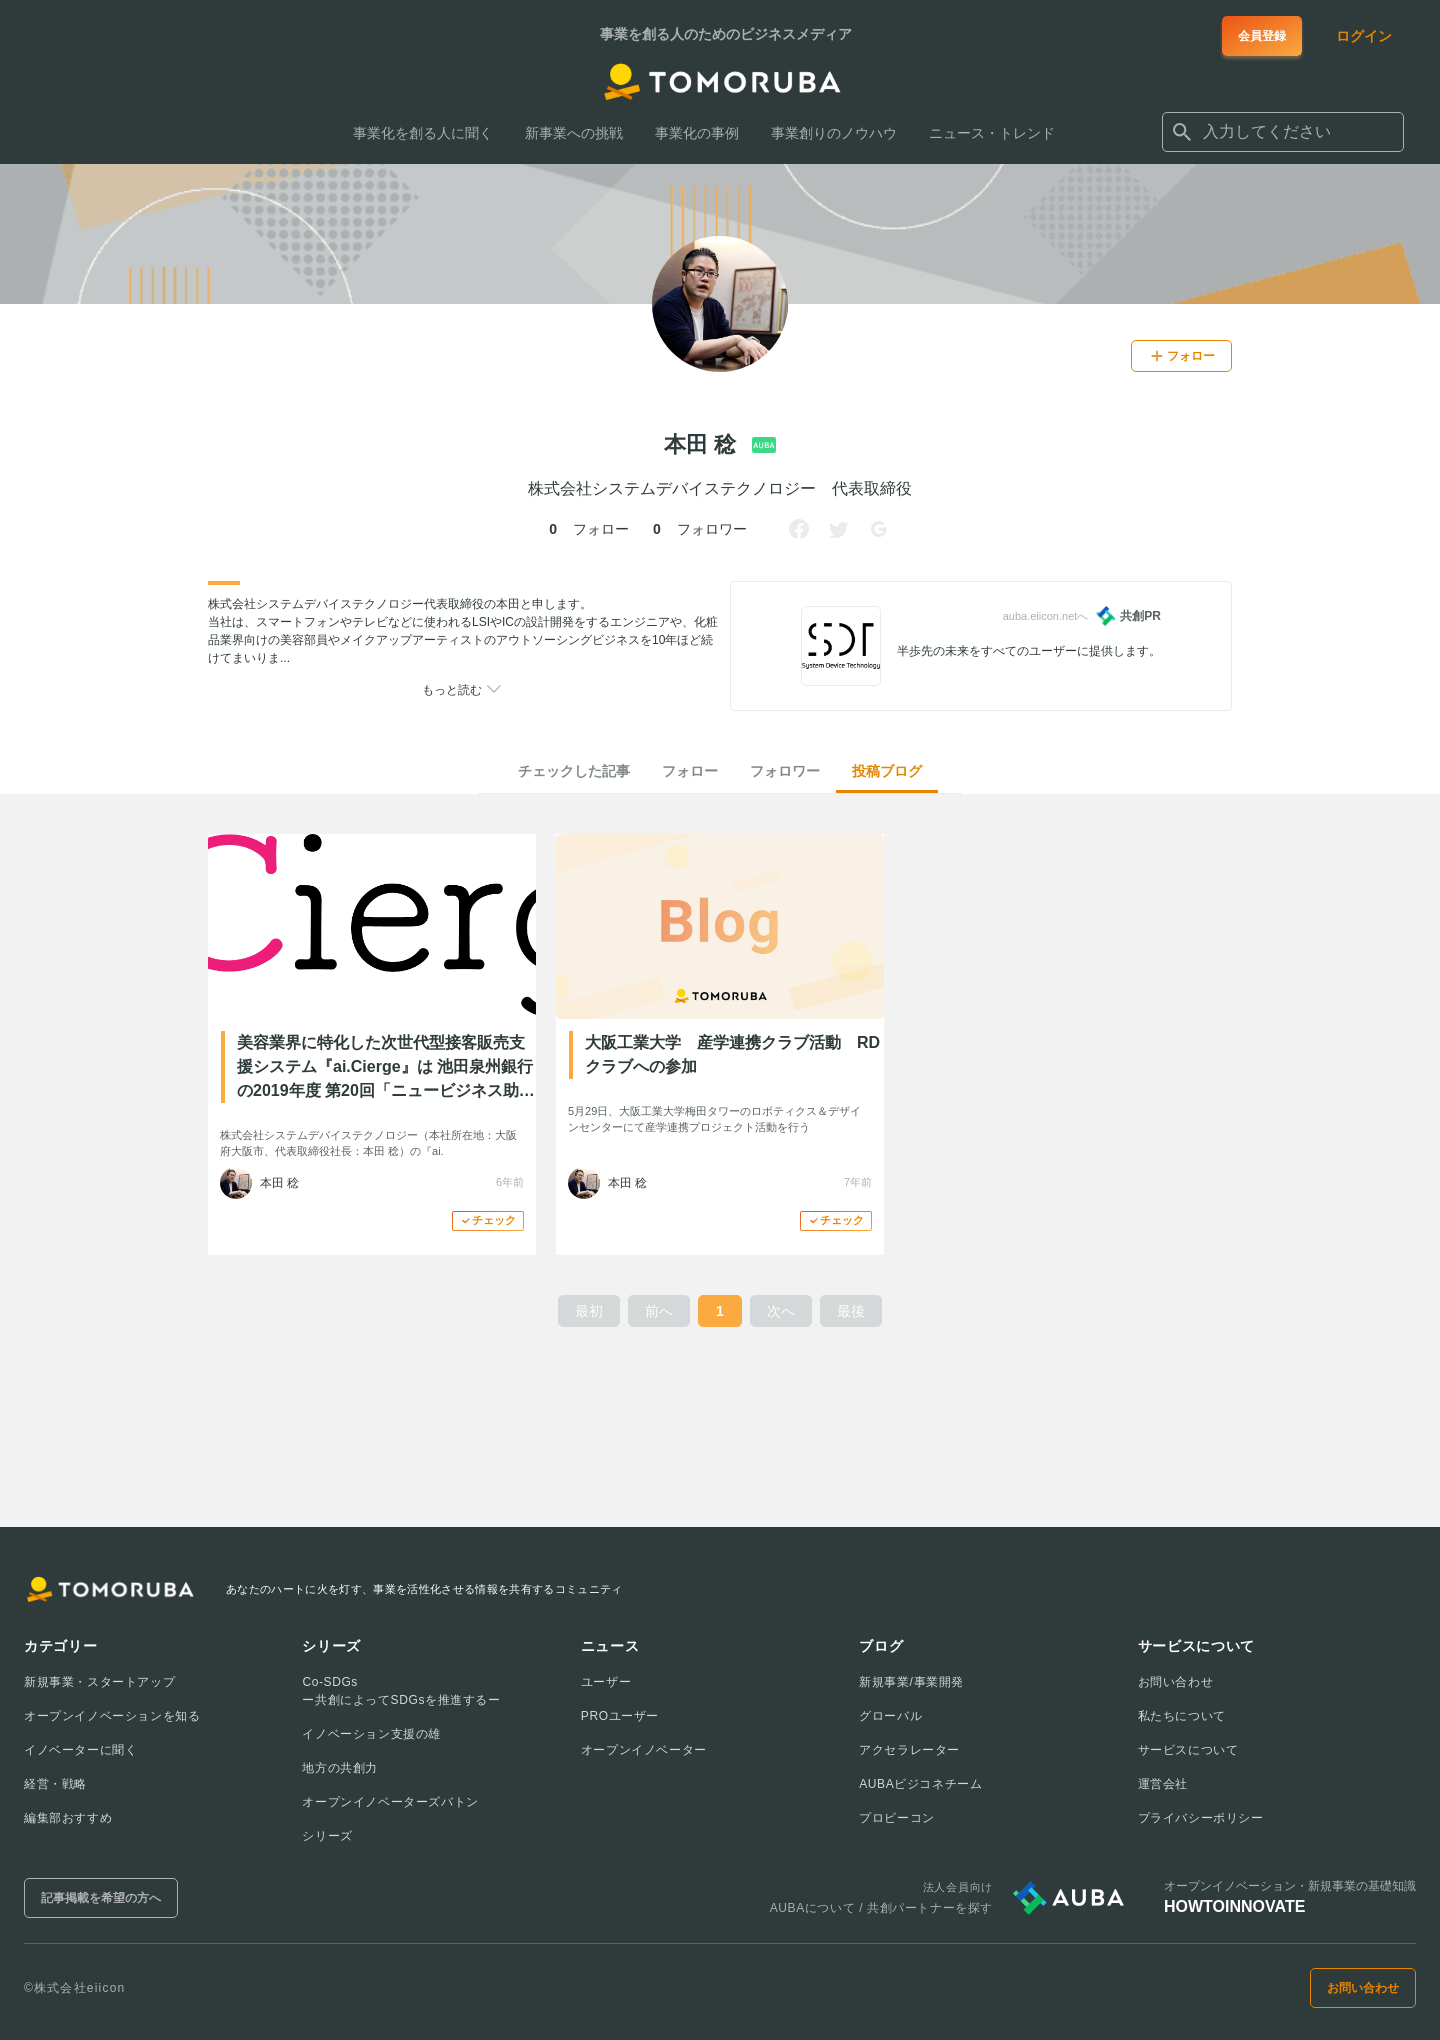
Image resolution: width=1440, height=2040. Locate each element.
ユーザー (606, 1682)
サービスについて (1188, 1750)
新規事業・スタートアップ (99, 1682)
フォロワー (785, 771)
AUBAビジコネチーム (920, 1784)
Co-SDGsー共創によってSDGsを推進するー (401, 1691)
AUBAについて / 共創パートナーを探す (881, 1908)
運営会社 (1163, 1784)
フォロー (690, 771)
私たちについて (1182, 1716)
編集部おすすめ (68, 1818)
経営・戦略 (55, 1784)
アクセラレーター (909, 1750)
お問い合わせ (1176, 1682)
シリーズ (327, 1836)
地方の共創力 (340, 1768)
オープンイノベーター (644, 1750)
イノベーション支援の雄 (371, 1734)
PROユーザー (620, 1716)
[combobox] (1283, 132)
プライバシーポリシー (1201, 1818)
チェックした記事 (574, 771)
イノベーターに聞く (80, 1750)
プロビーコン (897, 1818)
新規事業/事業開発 (911, 1682)
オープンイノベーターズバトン (390, 1802)
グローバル (890, 1716)
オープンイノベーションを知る (112, 1716)
